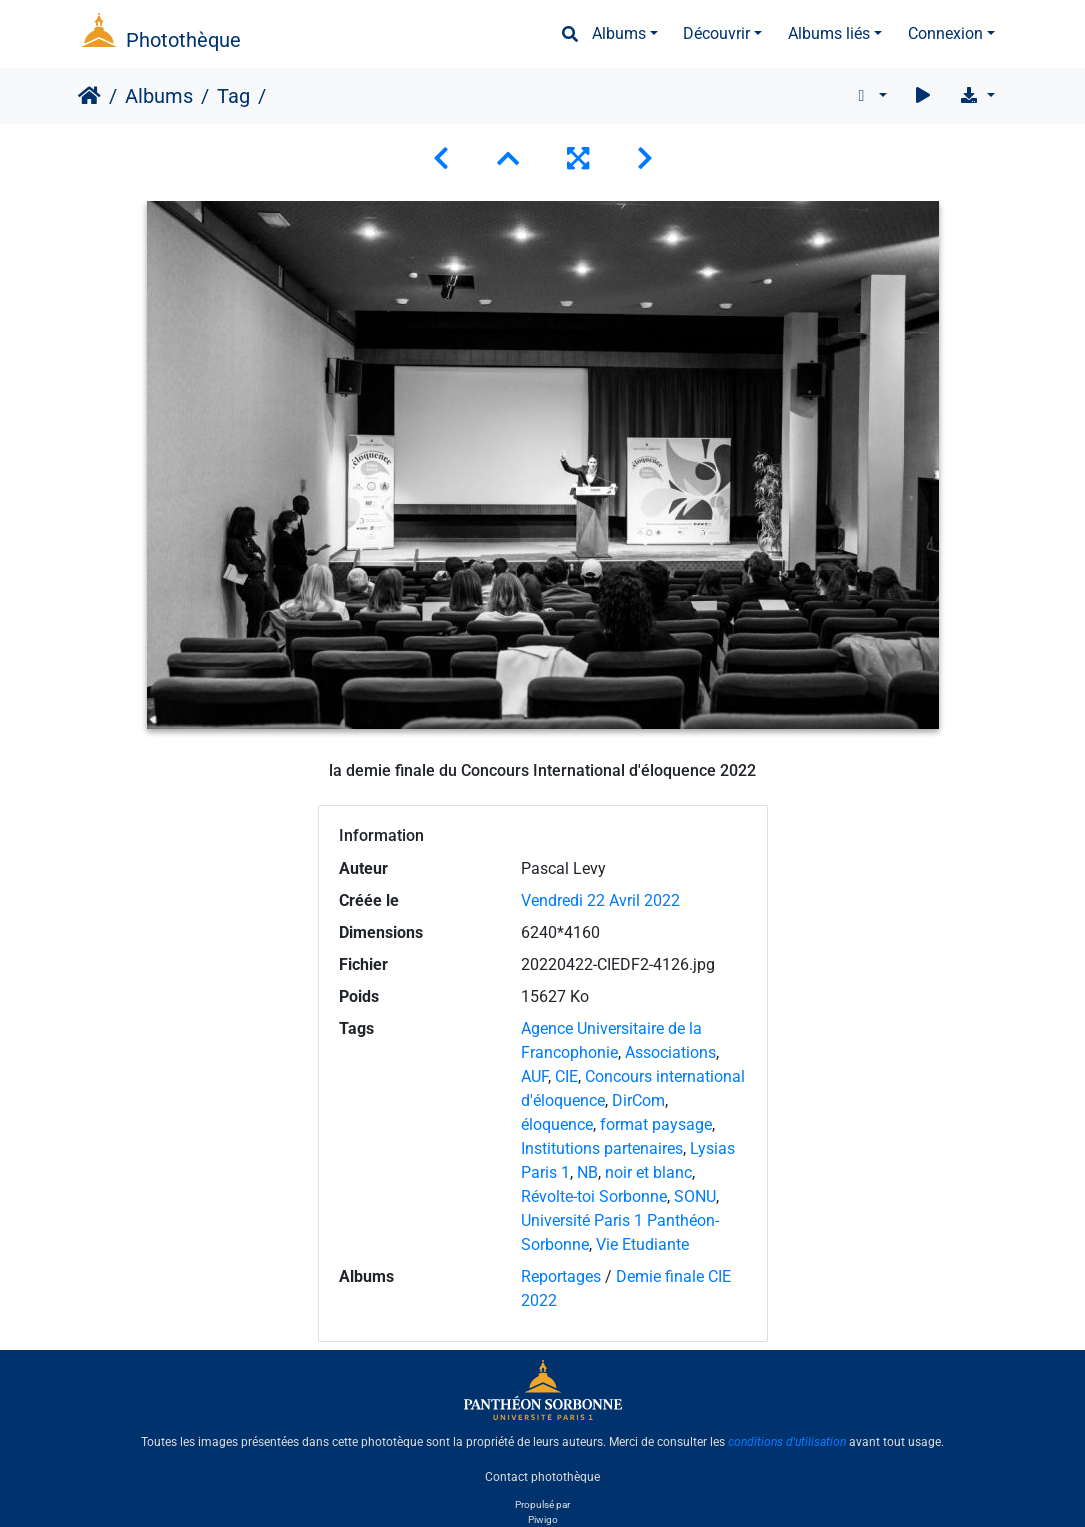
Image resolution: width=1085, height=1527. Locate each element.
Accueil (89, 96)
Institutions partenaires (602, 1148)
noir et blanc (648, 1172)
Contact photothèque (542, 1476)
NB (587, 1172)
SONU (695, 1196)
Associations (670, 1052)
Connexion (945, 33)
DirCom (638, 1100)
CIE (566, 1076)
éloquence (557, 1124)
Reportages (561, 1276)
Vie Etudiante (642, 1244)
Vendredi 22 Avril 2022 (600, 900)
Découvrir (716, 33)
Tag (233, 96)
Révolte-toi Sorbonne (594, 1196)
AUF (534, 1076)
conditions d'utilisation (787, 1442)
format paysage (656, 1124)
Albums (619, 33)
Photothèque (183, 40)
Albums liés (829, 33)
